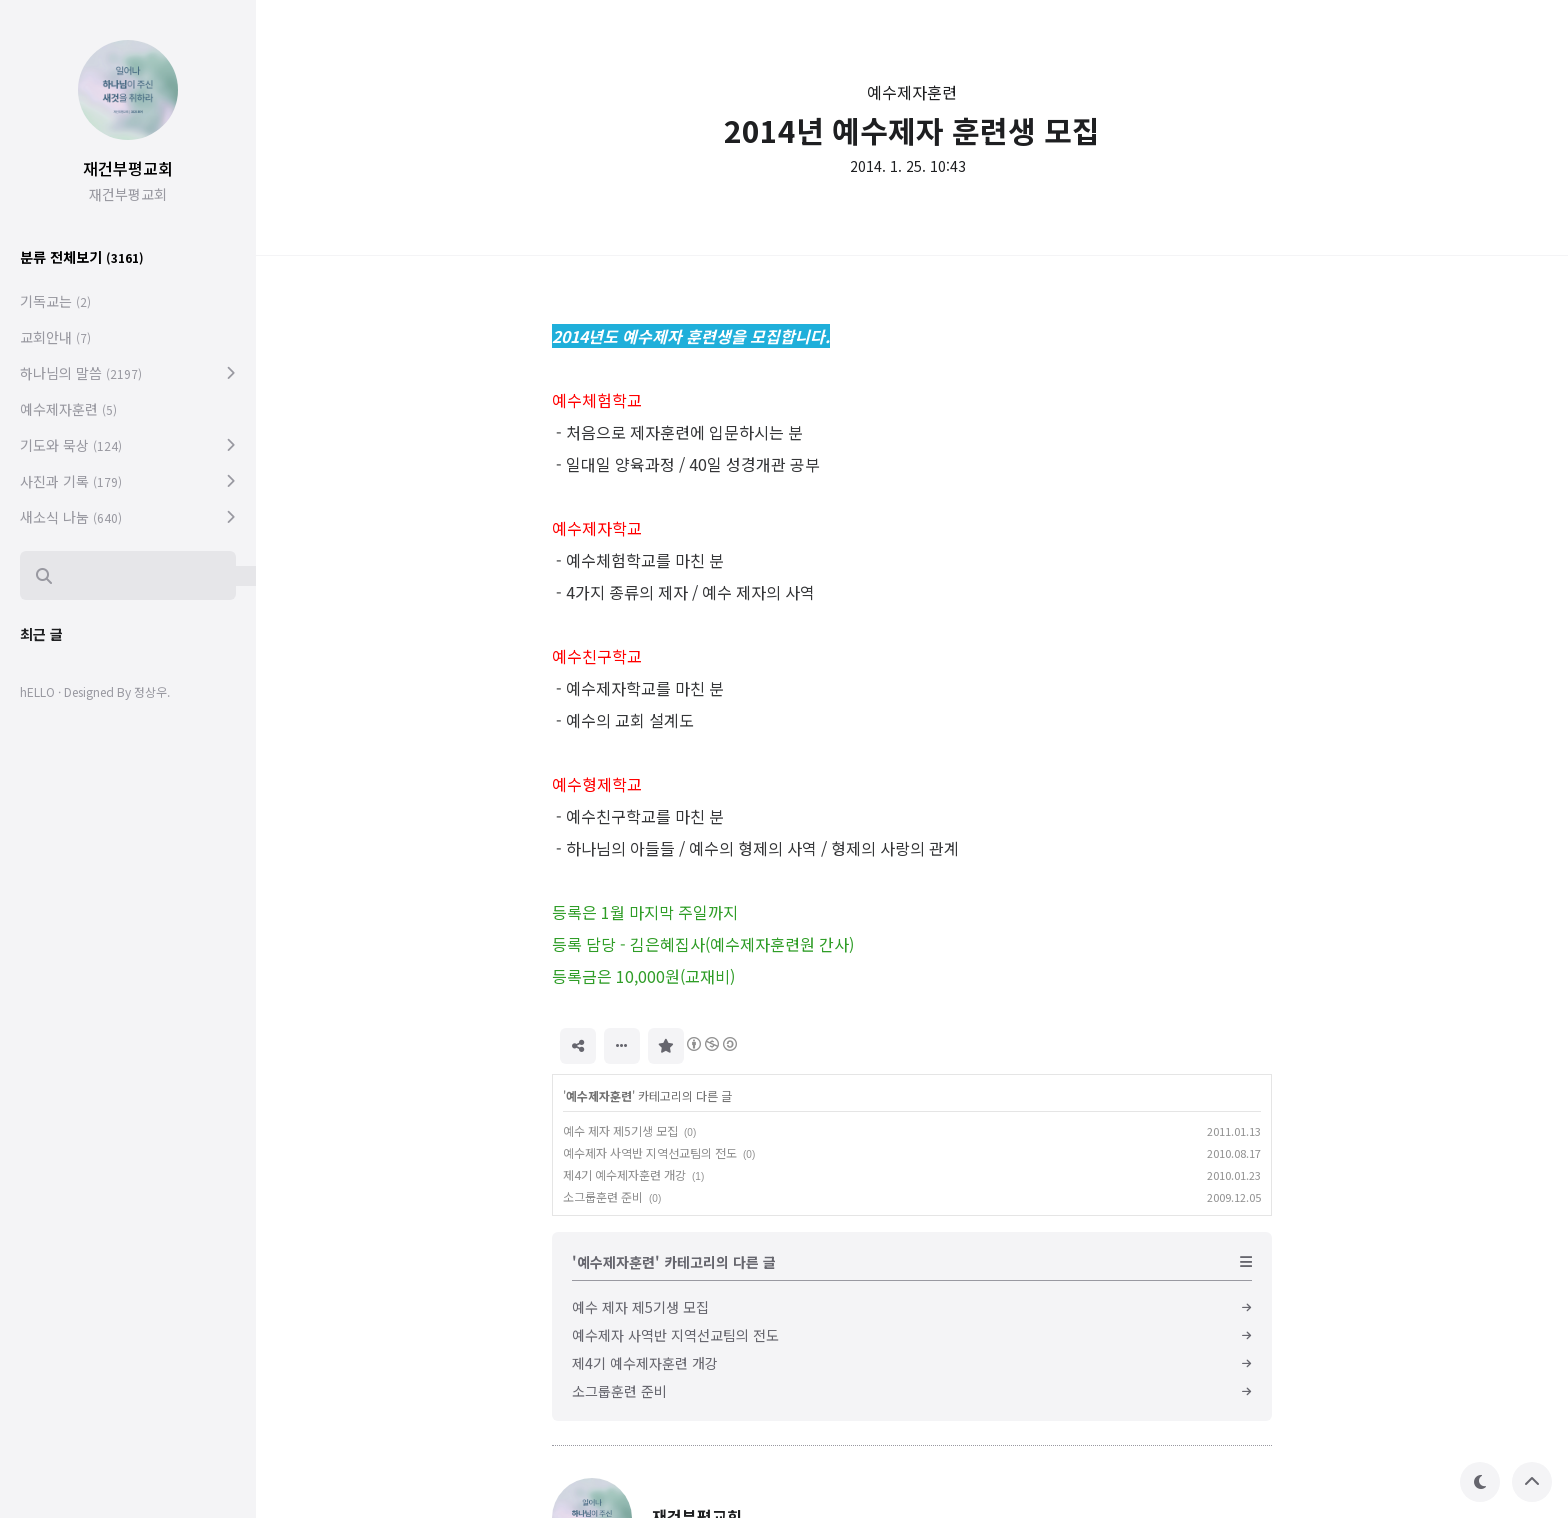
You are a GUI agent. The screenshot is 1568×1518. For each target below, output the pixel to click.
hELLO (37, 691)
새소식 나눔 (71, 517)
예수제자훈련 (912, 92)
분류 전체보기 (82, 257)
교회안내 (55, 337)
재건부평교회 (128, 168)
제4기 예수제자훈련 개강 (624, 1174)
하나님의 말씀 (81, 373)
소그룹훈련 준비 (603, 1196)
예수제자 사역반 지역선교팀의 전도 (650, 1152)
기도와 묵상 (71, 445)
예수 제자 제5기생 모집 (620, 1130)
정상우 (150, 691)
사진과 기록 (71, 481)
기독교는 (55, 301)
